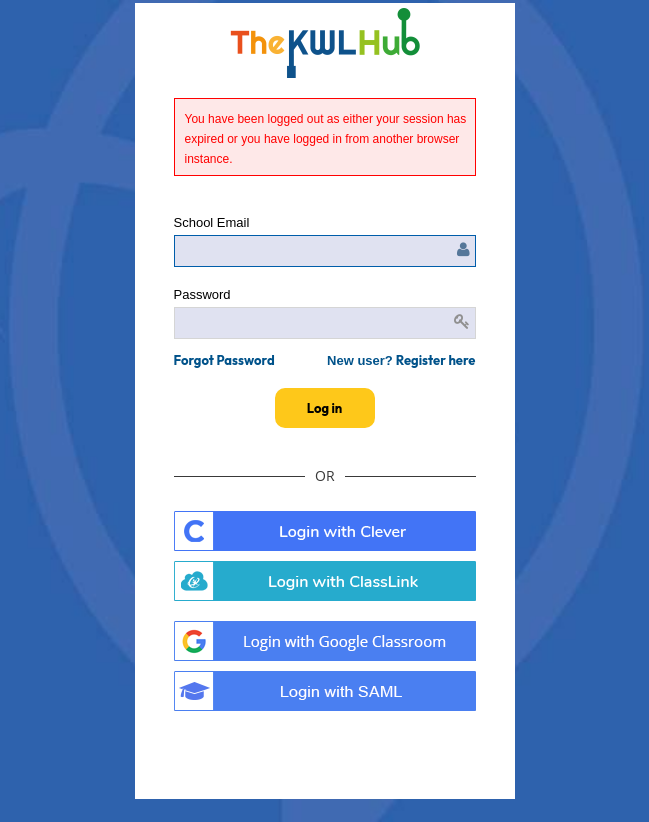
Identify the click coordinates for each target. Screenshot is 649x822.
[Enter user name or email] (325, 251)
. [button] (325, 641)
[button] (224, 360)
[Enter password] (325, 323)
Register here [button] (436, 360)
